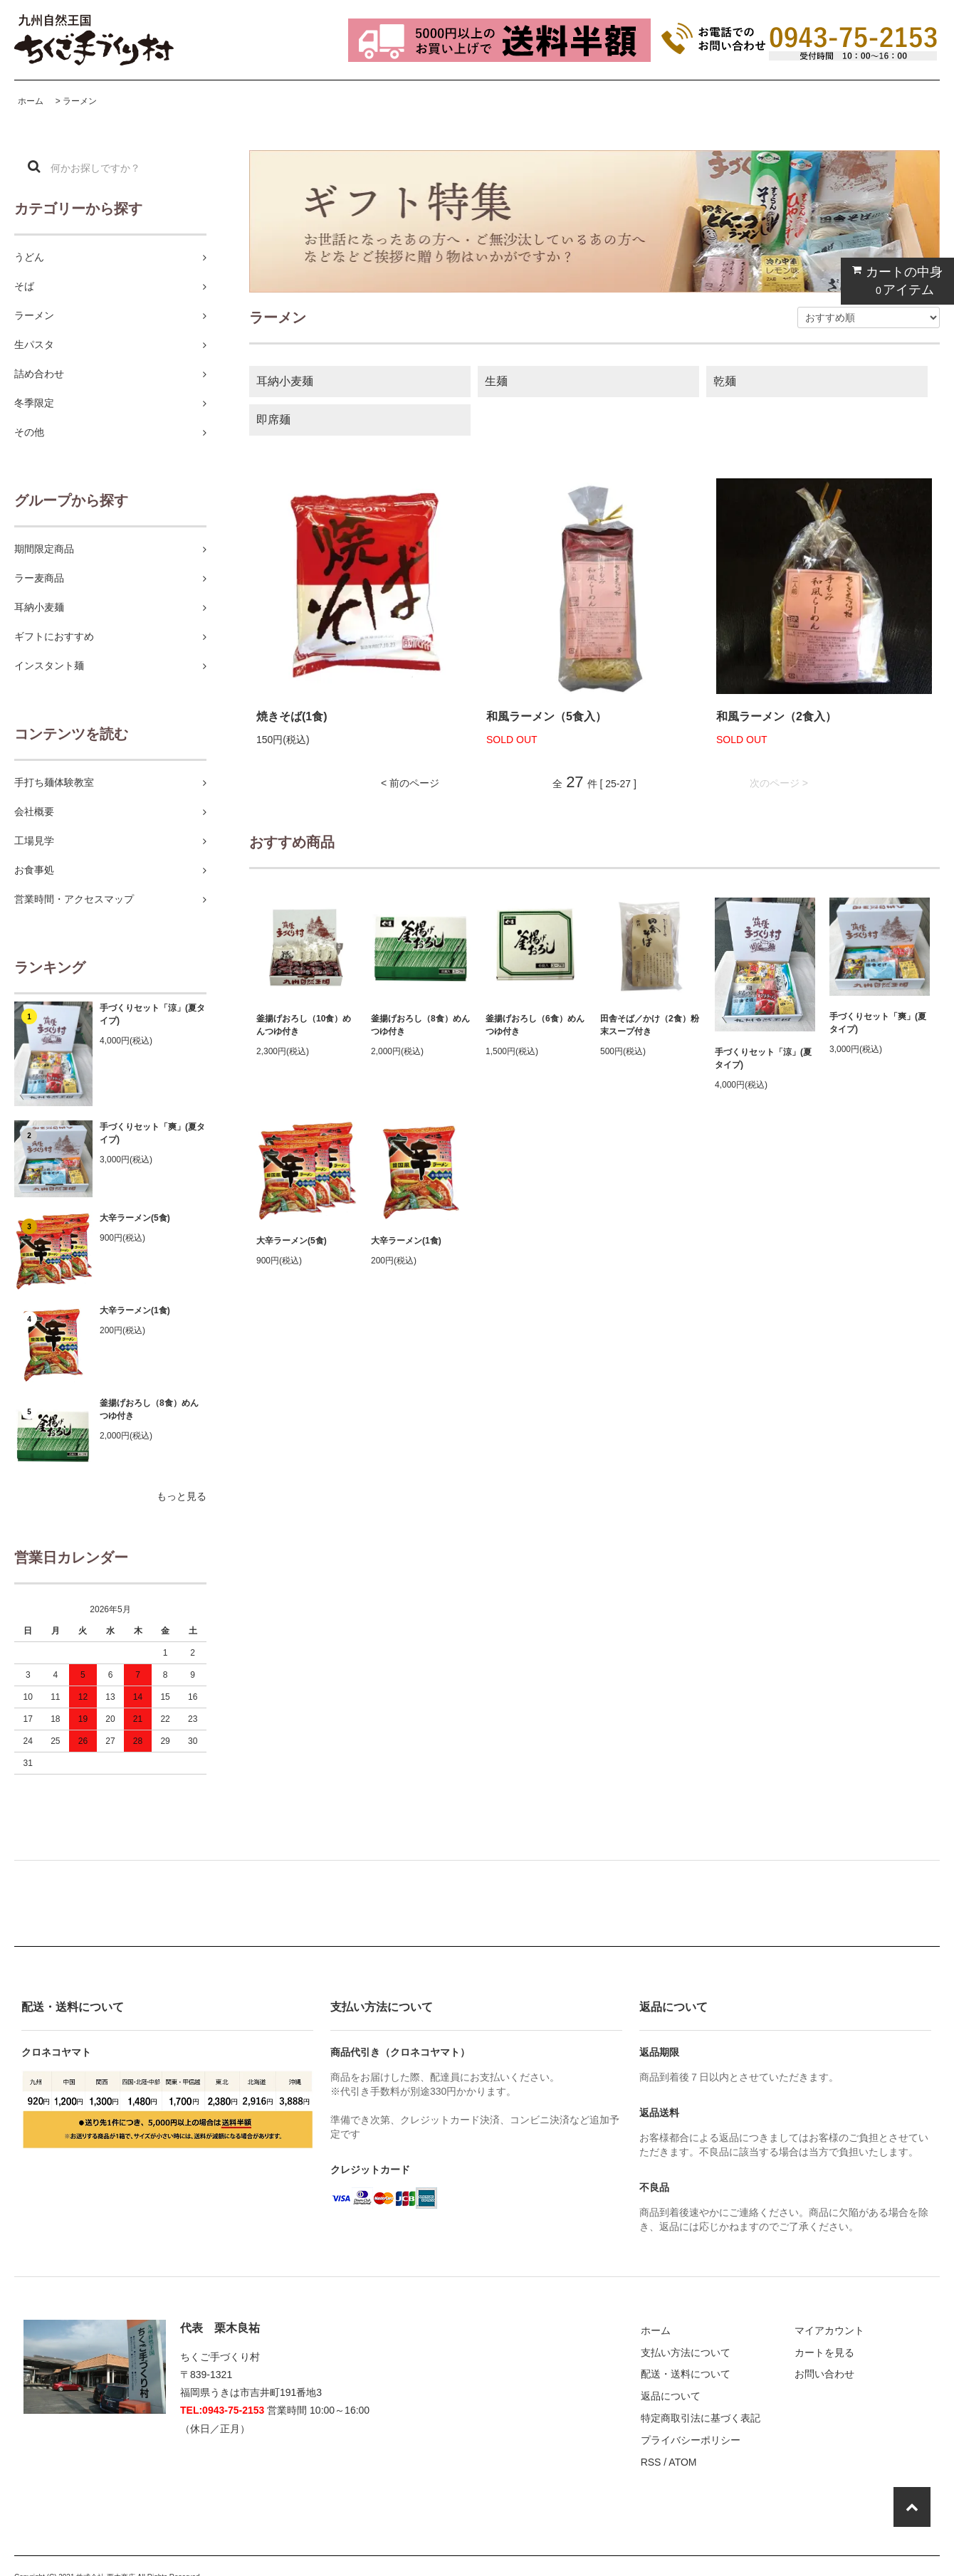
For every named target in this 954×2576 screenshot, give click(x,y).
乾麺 (724, 381)
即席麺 (273, 420)
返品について (671, 2396)
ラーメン (80, 101)
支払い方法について (685, 2352)
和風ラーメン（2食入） (776, 716)
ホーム (30, 101)
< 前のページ (410, 783)
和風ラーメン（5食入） (546, 716)
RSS (651, 2462)
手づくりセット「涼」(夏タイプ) (152, 1014)
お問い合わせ (824, 2374)
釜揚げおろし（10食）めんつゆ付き (303, 1025)
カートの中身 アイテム (894, 281)
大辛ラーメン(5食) (135, 1218)
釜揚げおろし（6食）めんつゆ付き (535, 1025)
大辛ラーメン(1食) (135, 1310)
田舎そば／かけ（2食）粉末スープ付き (649, 1025)
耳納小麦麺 (284, 381)
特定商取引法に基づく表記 (700, 2418)
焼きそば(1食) (291, 716)
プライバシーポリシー (690, 2440)
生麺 (496, 381)
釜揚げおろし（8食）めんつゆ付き (149, 1409)
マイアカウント (829, 2330)
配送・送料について (685, 2374)
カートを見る (824, 2352)
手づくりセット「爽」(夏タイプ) (152, 1133)
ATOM (682, 2462)
